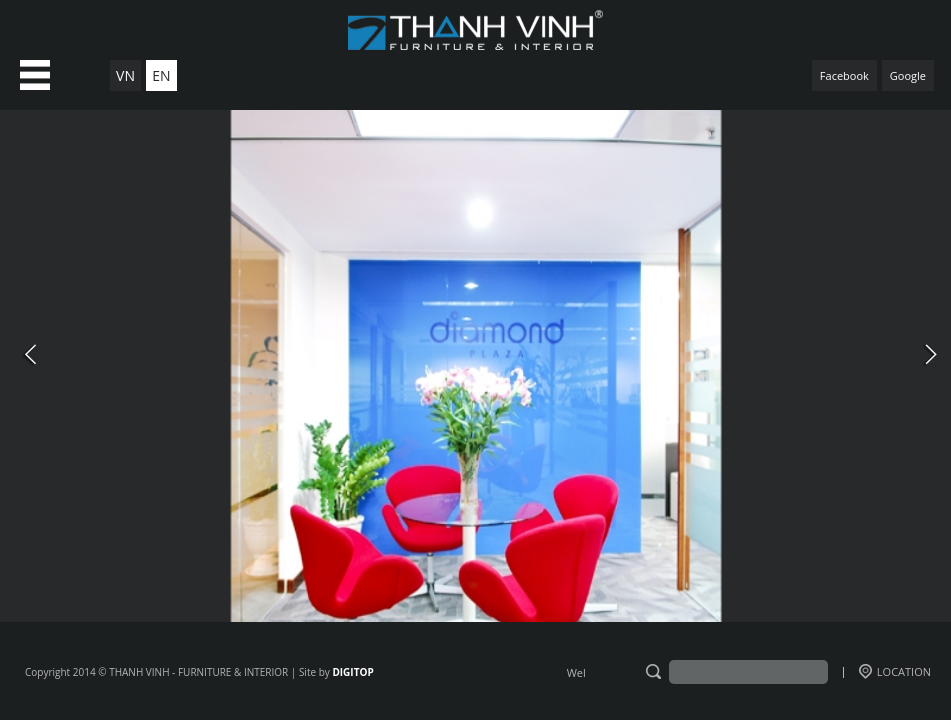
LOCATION (895, 671)
